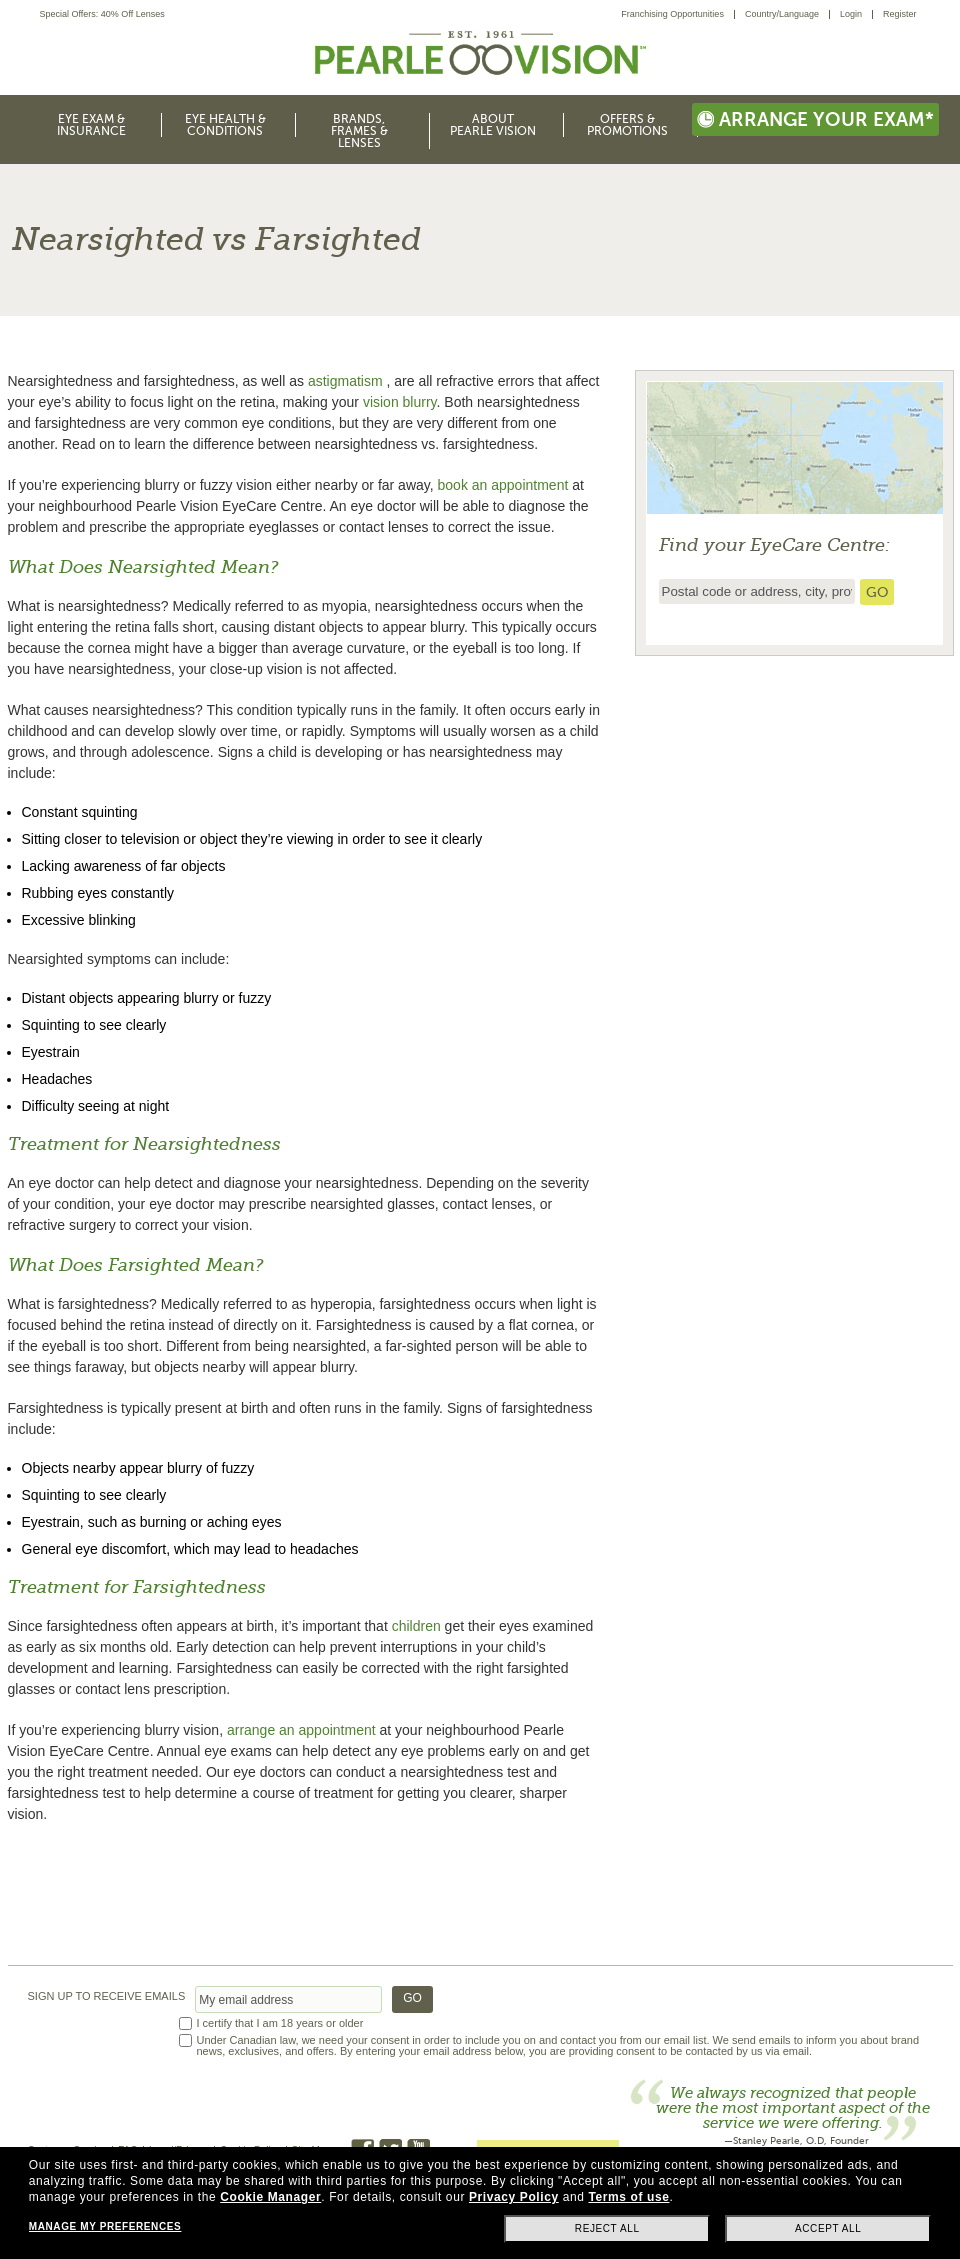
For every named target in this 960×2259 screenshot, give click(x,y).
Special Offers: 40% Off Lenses (102, 14)
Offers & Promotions (627, 125)
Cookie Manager (270, 2197)
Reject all (607, 2228)
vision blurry (400, 402)
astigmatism (345, 381)
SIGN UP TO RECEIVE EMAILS (107, 1996)
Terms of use (628, 2197)
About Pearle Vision (493, 125)
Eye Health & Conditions (225, 125)
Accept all (828, 2228)
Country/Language (782, 14)
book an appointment (503, 485)
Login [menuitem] (851, 14)
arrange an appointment (301, 1730)
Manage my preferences (105, 2226)
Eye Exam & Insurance (91, 125)
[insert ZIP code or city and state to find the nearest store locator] (757, 591)
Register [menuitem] (900, 14)
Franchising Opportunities (672, 14)
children (416, 1626)
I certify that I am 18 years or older (280, 2023)
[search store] (877, 592)
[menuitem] (678, 14)
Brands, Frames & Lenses (359, 131)
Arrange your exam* (815, 119)
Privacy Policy (514, 2197)
